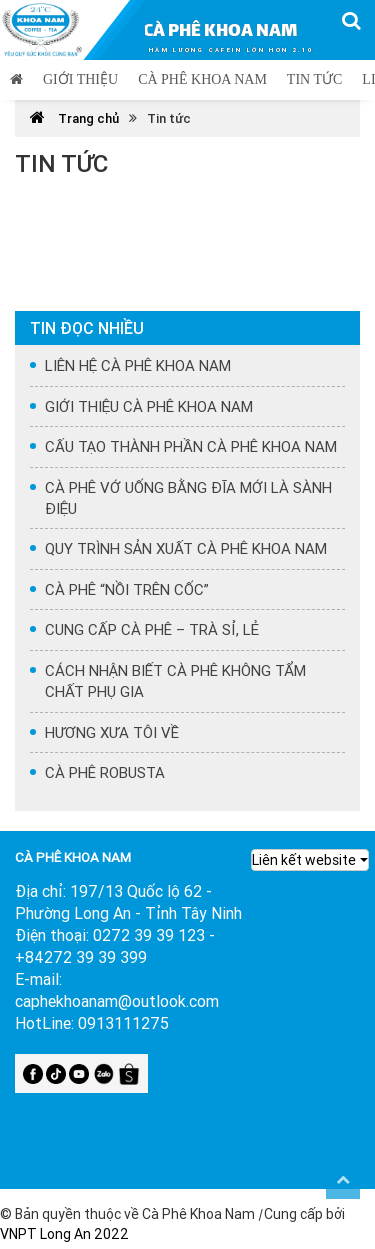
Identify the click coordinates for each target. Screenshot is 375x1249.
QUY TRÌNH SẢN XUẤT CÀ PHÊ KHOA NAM (186, 548)
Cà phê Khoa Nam (202, 79)
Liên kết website (304, 860)
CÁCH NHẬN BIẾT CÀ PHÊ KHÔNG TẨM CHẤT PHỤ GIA (175, 681)
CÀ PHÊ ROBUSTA (105, 772)
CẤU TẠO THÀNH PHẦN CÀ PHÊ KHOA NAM (191, 446)
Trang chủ (74, 118)
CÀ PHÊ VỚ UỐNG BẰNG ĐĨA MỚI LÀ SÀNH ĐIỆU (188, 498)
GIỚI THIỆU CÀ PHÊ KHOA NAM (149, 406)
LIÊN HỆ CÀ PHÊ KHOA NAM (138, 365)
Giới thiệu (80, 79)
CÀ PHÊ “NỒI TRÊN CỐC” (127, 589)
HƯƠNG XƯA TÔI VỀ (112, 732)
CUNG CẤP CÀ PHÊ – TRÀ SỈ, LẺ (152, 629)
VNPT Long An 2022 (64, 1234)
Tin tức (314, 79)
